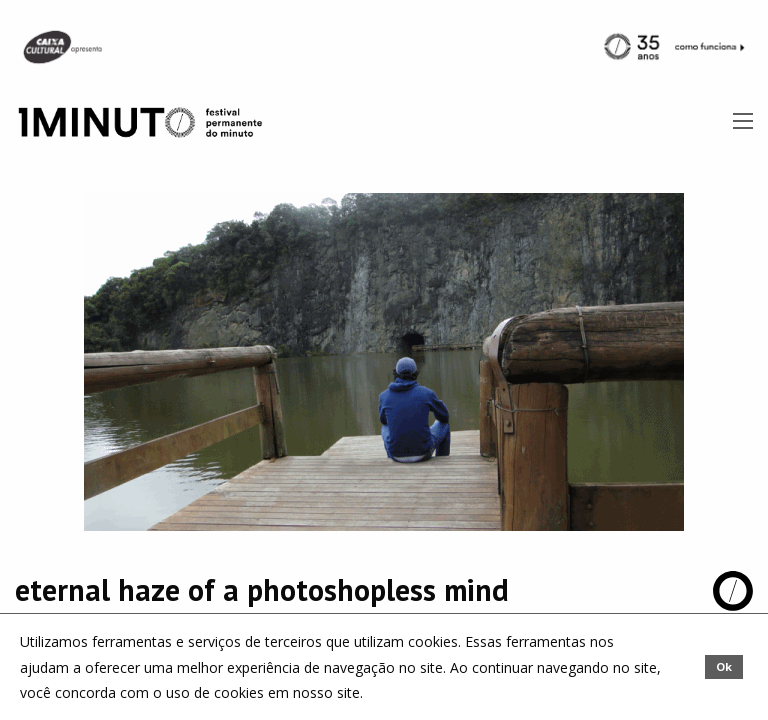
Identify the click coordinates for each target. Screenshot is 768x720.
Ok (724, 666)
